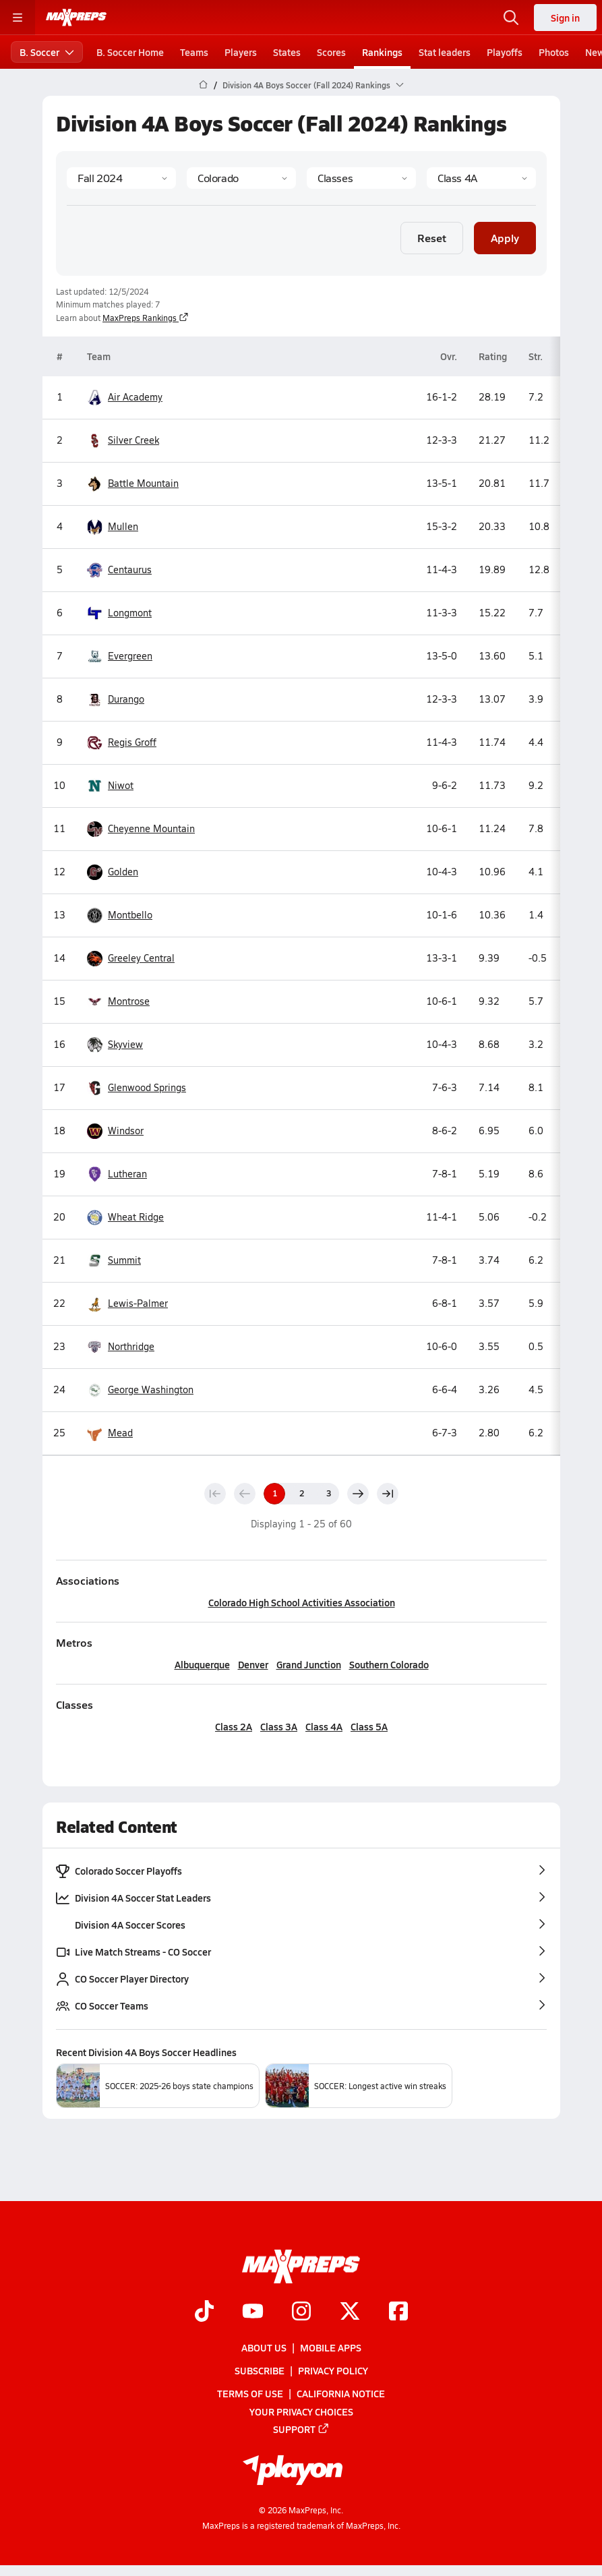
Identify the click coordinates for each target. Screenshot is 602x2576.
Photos (554, 52)
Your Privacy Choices (301, 2411)
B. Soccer (47, 52)
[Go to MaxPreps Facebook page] (398, 2312)
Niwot (110, 786)
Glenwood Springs (136, 1088)
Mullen (112, 527)
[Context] (481, 178)
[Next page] (358, 1493)
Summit (114, 1260)
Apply (505, 237)
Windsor (115, 1131)
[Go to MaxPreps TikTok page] (204, 2312)
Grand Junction (308, 1664)
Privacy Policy (333, 2370)
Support (301, 2429)
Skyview (115, 1045)
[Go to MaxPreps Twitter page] (350, 2312)
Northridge (120, 1347)
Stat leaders (445, 52)
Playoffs (504, 52)
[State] (241, 178)
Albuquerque (201, 1664)
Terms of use (250, 2393)
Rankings (382, 52)
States (287, 52)
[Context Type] (361, 178)
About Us (264, 2347)
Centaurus (119, 570)
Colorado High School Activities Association (301, 1602)
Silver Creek (123, 440)
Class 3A (278, 1726)
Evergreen (119, 656)
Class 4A (323, 1726)
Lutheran (117, 1174)
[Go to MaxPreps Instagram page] (301, 2312)
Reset (431, 237)
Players (240, 52)
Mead (110, 1433)
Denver (252, 1664)
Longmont (119, 613)
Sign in (565, 17)
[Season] (121, 178)
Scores (331, 52)
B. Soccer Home (130, 52)
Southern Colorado (388, 1664)
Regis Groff (121, 743)
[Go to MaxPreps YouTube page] (253, 2312)
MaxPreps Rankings (145, 317)
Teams (194, 52)
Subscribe (259, 2370)
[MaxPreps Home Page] (203, 85)
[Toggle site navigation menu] (17, 17)
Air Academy (124, 397)
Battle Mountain (133, 484)
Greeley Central (131, 958)
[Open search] (511, 17)
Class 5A (369, 1726)
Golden (112, 872)
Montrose (118, 1001)
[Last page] (387, 1493)
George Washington (140, 1390)
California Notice (341, 2393)
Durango (115, 699)
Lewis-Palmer (127, 1304)
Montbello (119, 915)
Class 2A (233, 1726)
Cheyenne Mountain (141, 829)
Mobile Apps (330, 2347)
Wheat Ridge (125, 1217)
